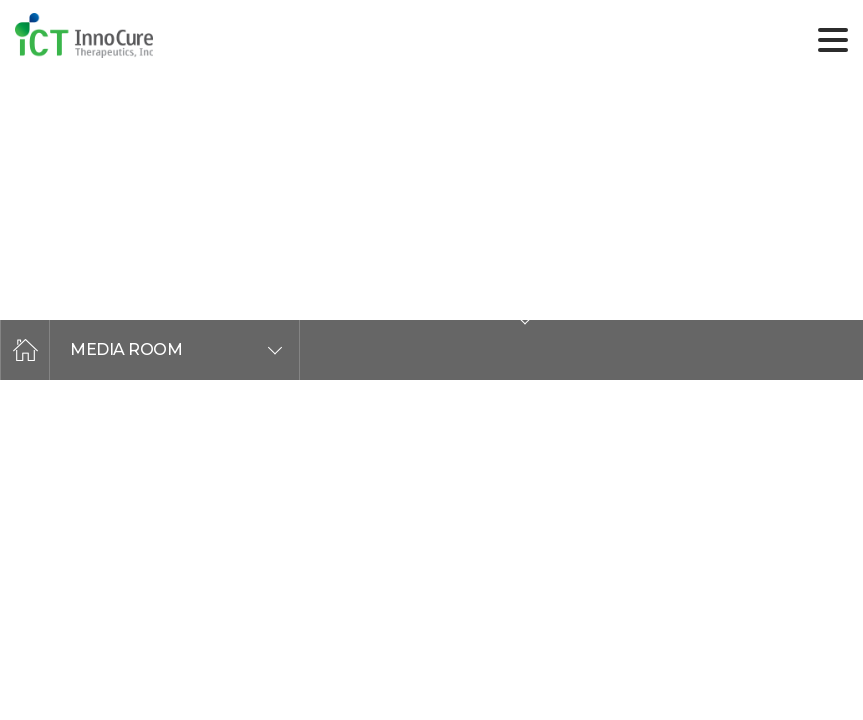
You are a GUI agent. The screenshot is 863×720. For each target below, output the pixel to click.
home (25, 350)
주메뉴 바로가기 (0, 0)
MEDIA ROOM (126, 349)
